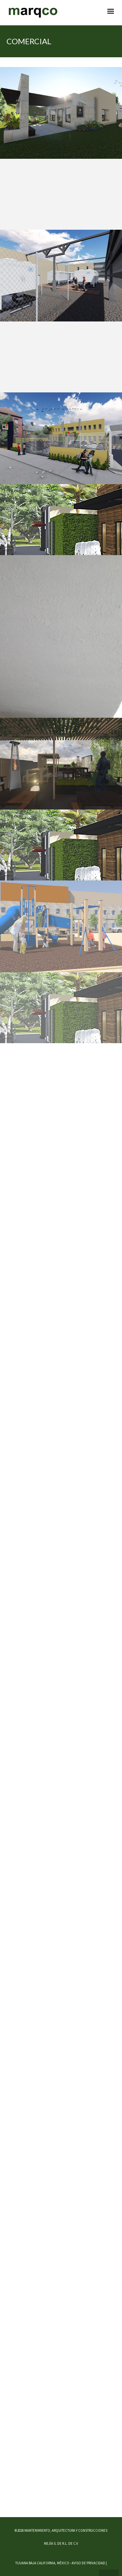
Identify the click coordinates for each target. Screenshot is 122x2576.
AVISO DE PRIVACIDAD (88, 2563)
